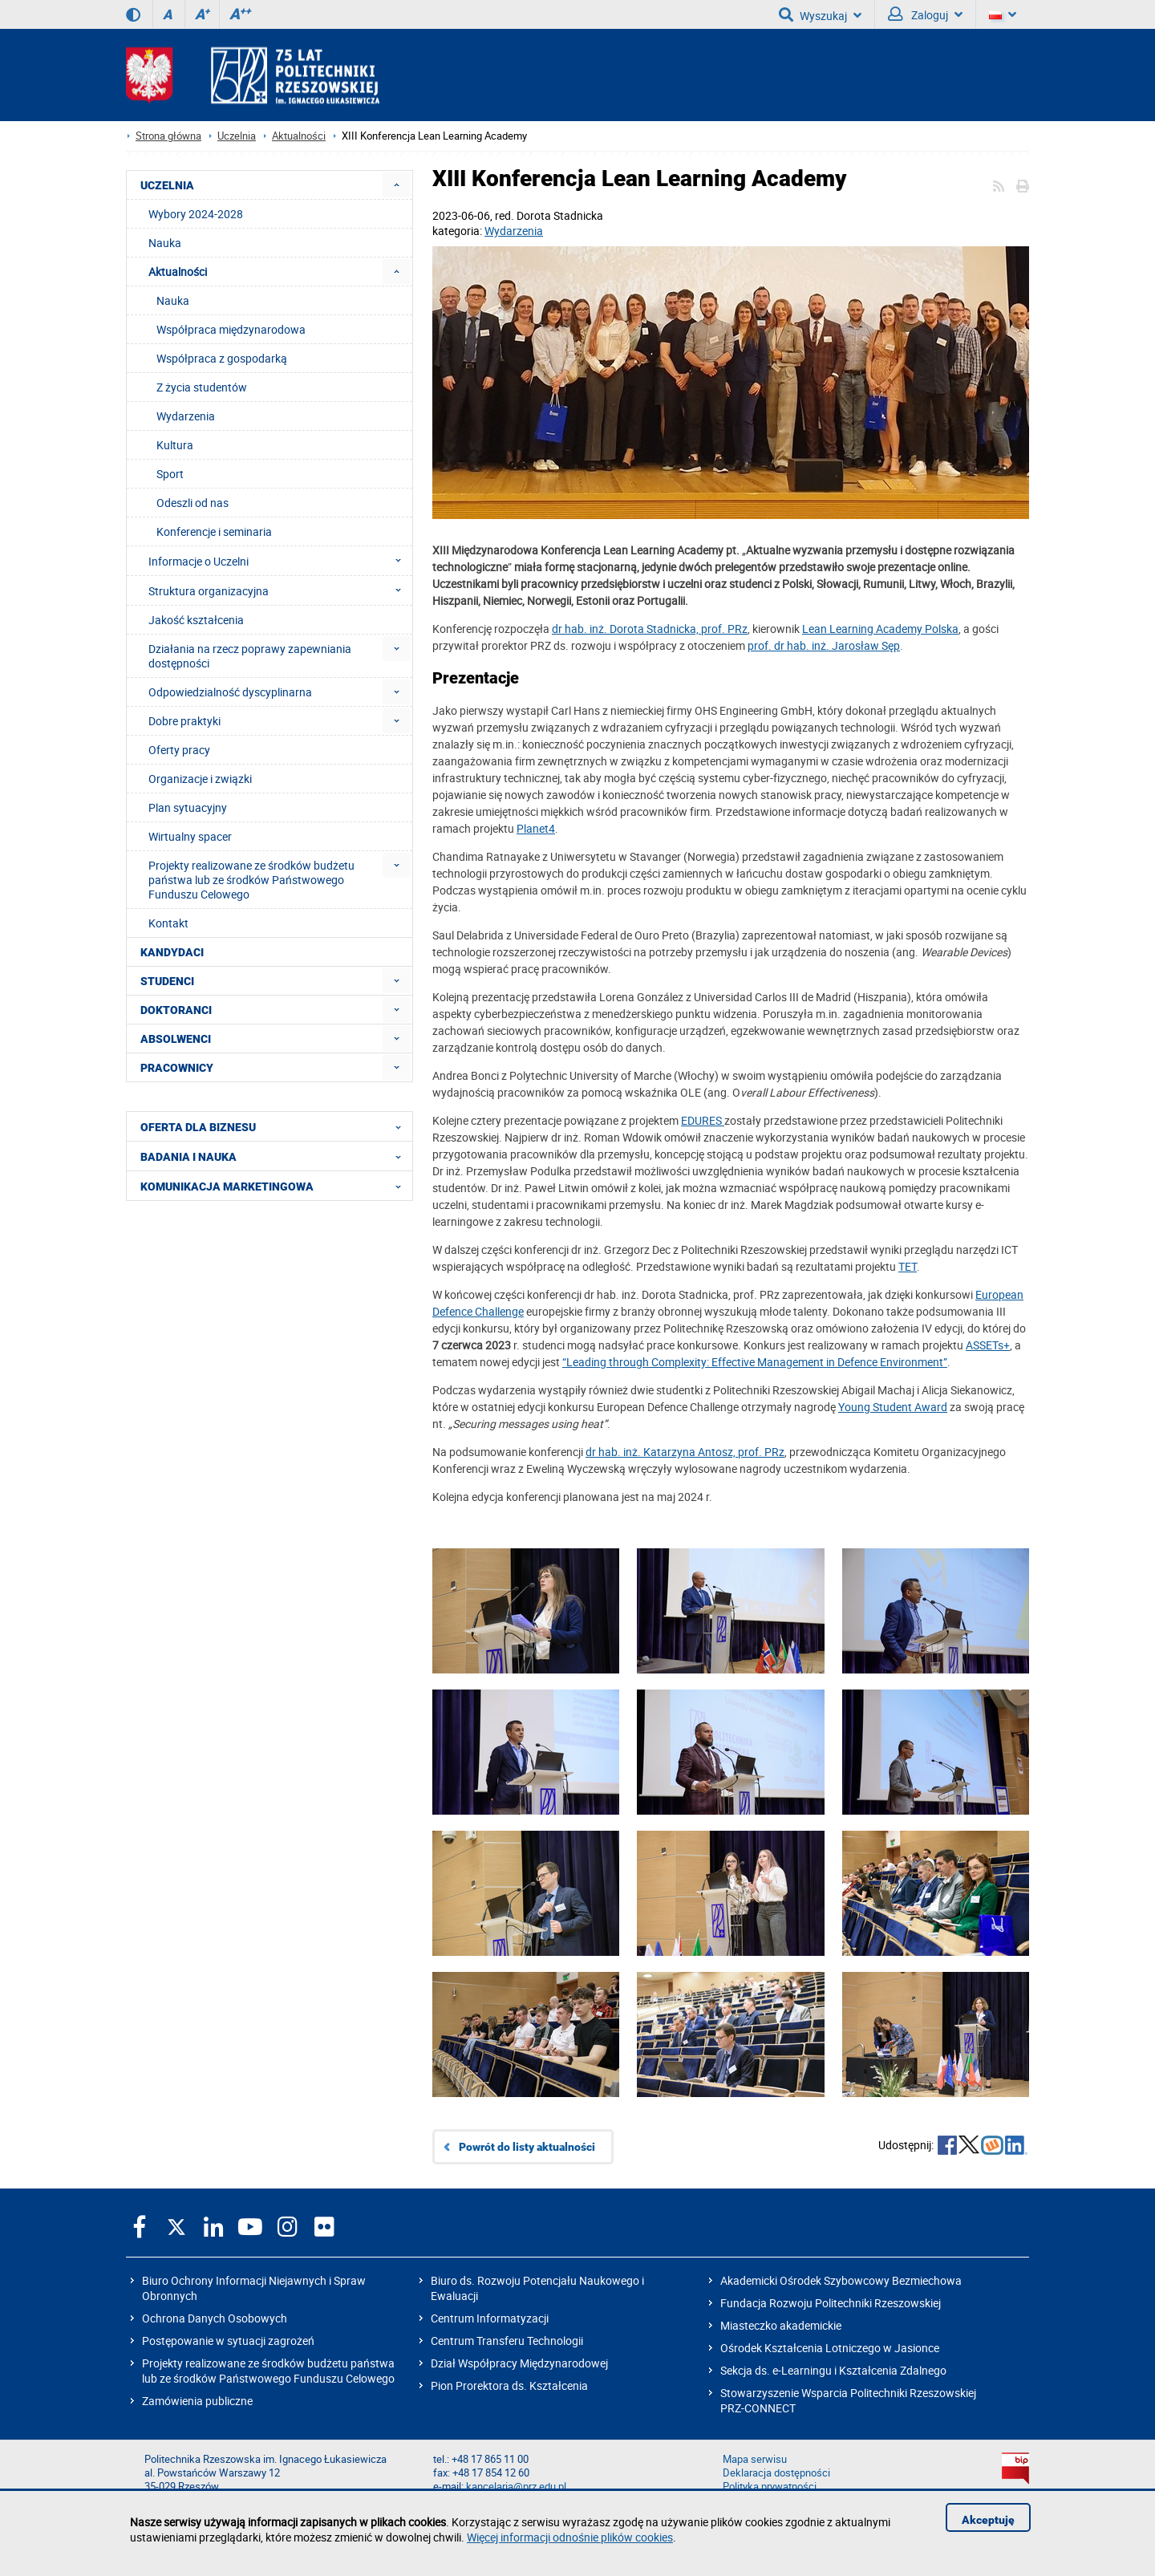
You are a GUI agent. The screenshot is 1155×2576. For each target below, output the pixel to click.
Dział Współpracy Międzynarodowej (519, 2363)
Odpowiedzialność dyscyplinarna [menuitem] (230, 692)
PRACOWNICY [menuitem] (176, 1067)
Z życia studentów (201, 387)
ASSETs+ (988, 1345)
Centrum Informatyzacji (490, 2318)
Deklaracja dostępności (776, 2473)
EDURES (702, 1120)
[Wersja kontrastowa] (133, 14)
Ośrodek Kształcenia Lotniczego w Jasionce (829, 2347)
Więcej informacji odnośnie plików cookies (570, 2537)
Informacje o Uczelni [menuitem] (279, 561)
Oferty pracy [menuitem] (179, 749)
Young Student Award (892, 1406)
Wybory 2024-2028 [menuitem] (195, 213)
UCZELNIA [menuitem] (167, 185)
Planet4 (536, 828)
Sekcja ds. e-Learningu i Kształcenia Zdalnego (833, 2370)
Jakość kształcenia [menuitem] (196, 619)
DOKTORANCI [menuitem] (176, 1010)
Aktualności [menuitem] (177, 271)
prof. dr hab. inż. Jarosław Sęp (824, 645)
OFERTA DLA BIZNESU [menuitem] (275, 1126)
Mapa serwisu (755, 2459)
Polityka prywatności (770, 2486)
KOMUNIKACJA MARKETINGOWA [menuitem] (275, 1186)
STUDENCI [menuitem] (167, 981)
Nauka (172, 300)
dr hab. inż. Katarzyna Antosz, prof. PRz (685, 1451)
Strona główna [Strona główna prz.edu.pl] (168, 136)
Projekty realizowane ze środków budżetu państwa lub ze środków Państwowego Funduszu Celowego (268, 2370)
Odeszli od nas (192, 502)
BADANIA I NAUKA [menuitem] (275, 1156)
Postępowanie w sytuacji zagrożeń (228, 2340)
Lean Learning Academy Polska (880, 628)
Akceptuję (988, 2519)
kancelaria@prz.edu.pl (516, 2486)
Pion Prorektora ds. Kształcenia (509, 2385)
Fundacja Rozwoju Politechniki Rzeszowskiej (830, 2302)
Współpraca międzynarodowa (231, 329)
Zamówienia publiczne (197, 2400)
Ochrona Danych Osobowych (214, 2318)
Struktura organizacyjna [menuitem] (279, 590)
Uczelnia (236, 136)
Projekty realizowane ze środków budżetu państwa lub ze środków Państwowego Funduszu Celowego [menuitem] (251, 880)
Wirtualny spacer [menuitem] (190, 836)
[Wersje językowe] (1002, 14)
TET (907, 1266)
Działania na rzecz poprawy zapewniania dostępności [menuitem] (249, 656)
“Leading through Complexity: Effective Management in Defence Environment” (754, 1361)
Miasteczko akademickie (780, 2325)
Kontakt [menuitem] (168, 923)
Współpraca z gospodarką (221, 358)
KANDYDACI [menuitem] (172, 952)
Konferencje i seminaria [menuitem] (214, 531)
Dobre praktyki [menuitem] (184, 720)
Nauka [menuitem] (164, 242)
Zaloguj (925, 14)
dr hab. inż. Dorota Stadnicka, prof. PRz (650, 628)
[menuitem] (397, 184)
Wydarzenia (513, 230)
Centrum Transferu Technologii (507, 2340)
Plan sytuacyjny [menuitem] (187, 807)
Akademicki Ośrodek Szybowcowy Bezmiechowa (841, 2280)
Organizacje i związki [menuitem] (200, 778)
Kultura (174, 444)
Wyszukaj (820, 14)
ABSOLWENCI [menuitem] (175, 1038)
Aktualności (299, 136)
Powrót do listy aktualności (527, 2146)
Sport (170, 473)
